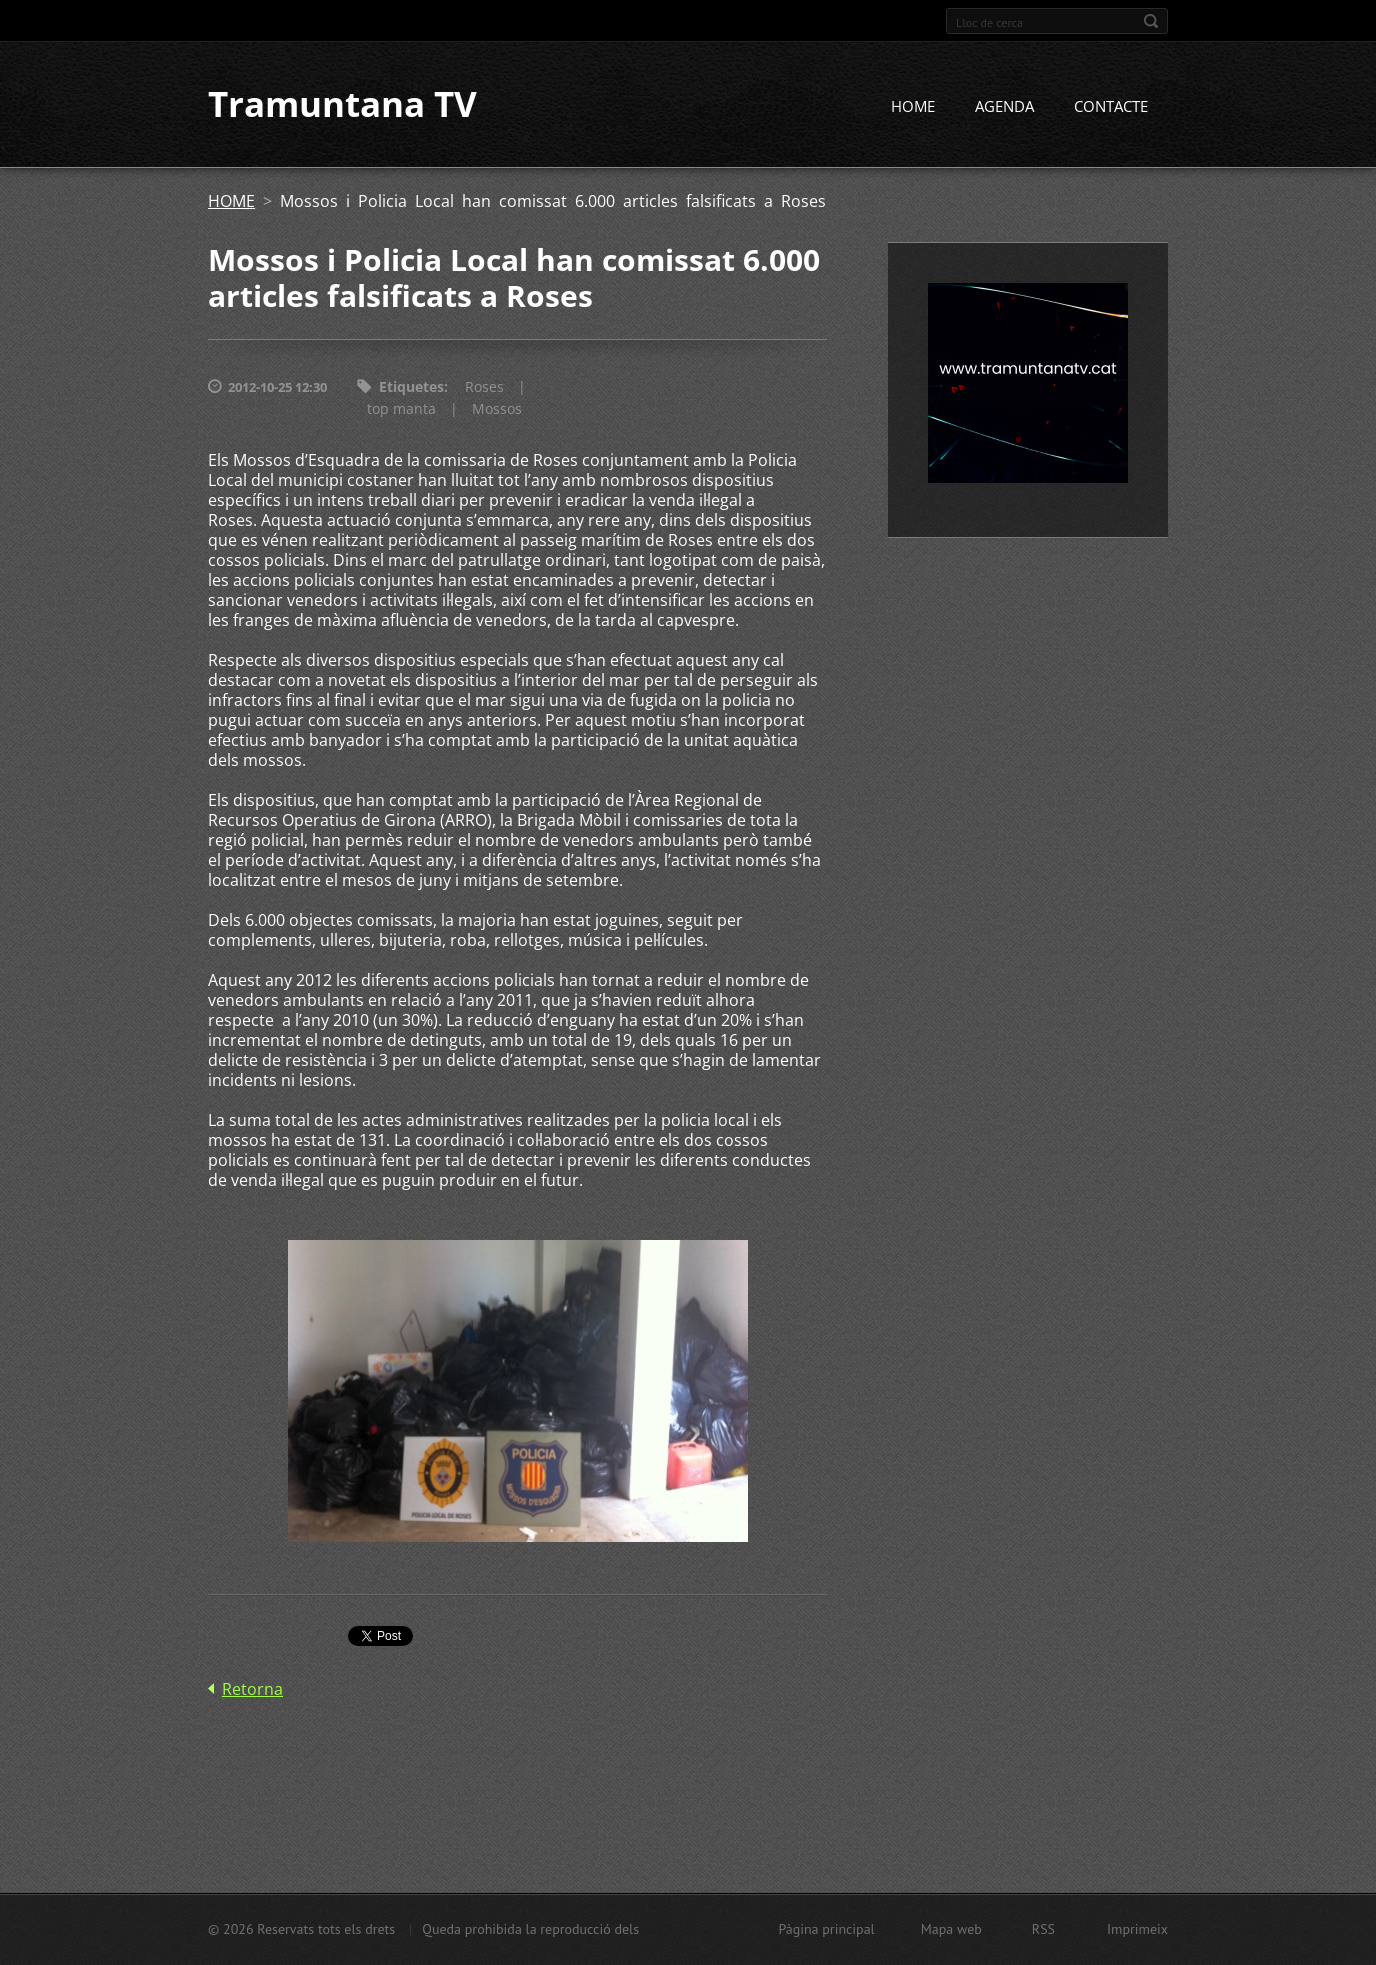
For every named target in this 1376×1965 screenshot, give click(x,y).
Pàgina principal (826, 1929)
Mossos (497, 409)
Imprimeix (1137, 1929)
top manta (401, 409)
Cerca (1151, 21)
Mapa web (951, 1929)
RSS (1043, 1929)
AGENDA (1004, 107)
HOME (913, 107)
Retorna (252, 1689)
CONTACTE (1111, 107)
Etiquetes (411, 387)
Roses (484, 387)
